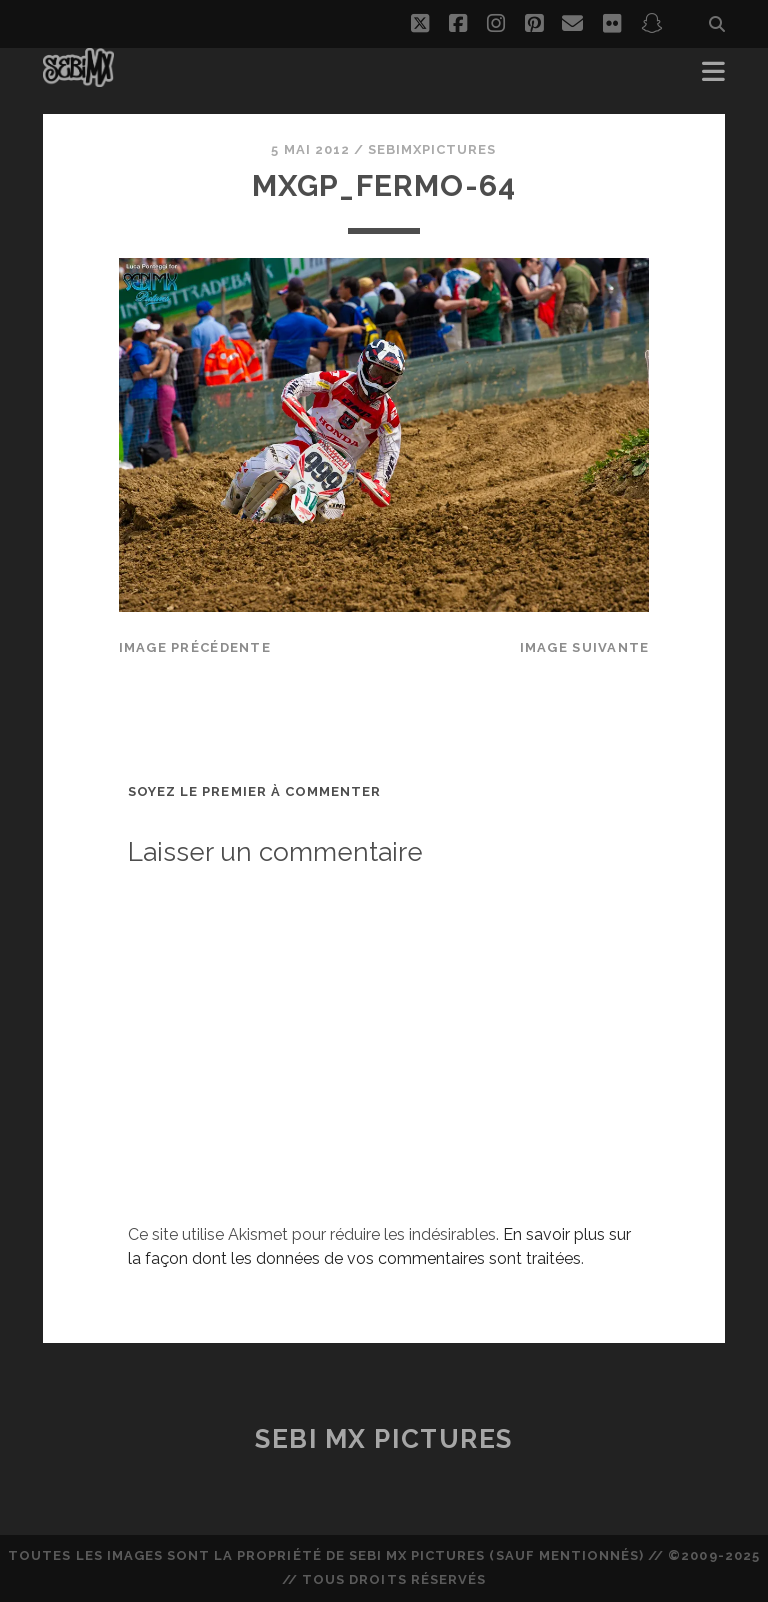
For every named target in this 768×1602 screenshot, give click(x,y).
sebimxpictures (432, 149)
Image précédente (195, 647)
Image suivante (585, 647)
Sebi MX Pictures (384, 1439)
